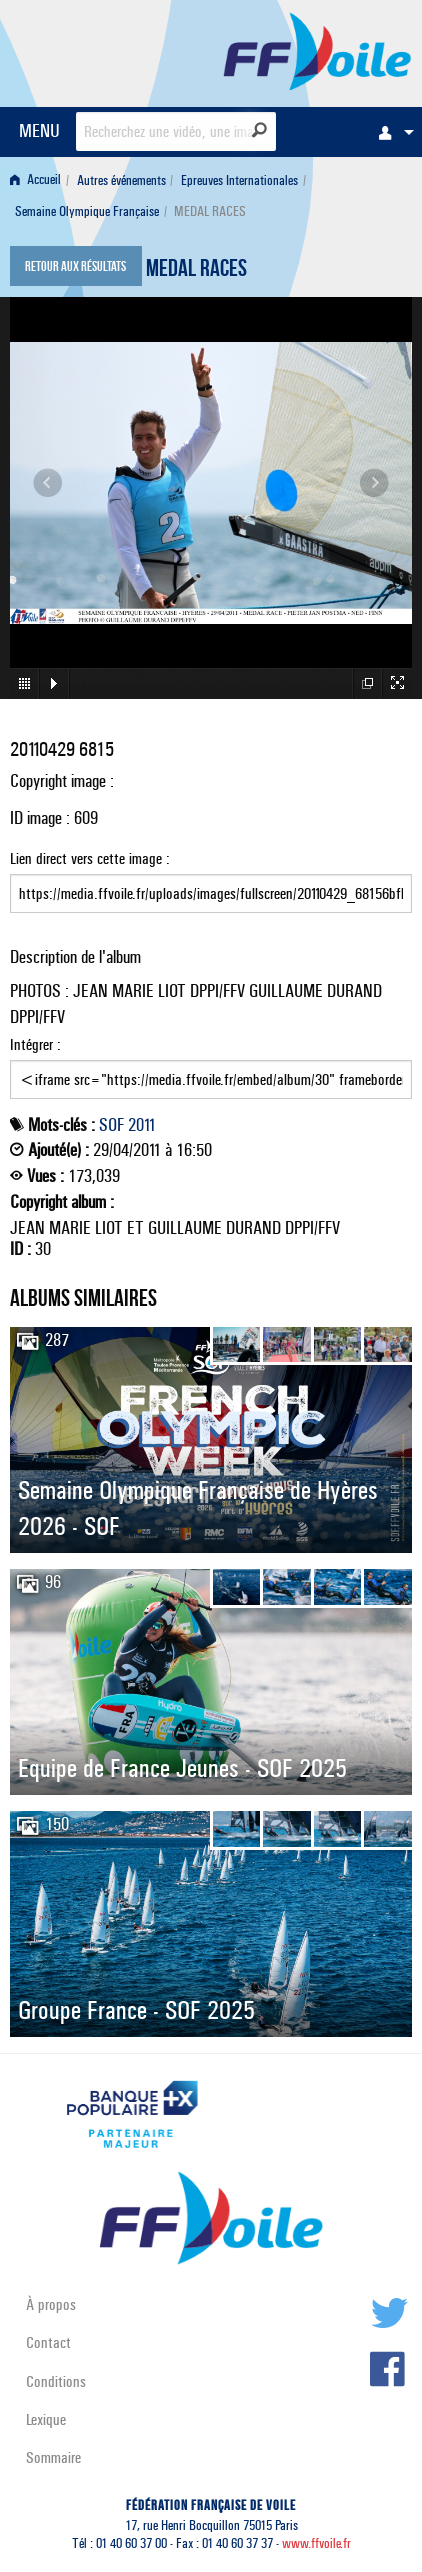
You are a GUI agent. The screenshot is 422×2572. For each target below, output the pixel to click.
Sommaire (53, 2457)
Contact (48, 2342)
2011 (142, 1125)
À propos (51, 2304)
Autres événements (121, 180)
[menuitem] (391, 132)
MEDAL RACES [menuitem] (210, 211)
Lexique (46, 2419)
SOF (111, 1125)
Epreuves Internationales (239, 180)
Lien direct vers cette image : (211, 881)
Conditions (56, 2381)
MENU (39, 130)
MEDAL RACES (196, 271)
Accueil (35, 180)
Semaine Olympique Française (87, 211)
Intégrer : (211, 1067)
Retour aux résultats (75, 268)
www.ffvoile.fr (316, 2543)
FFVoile (317, 50)
